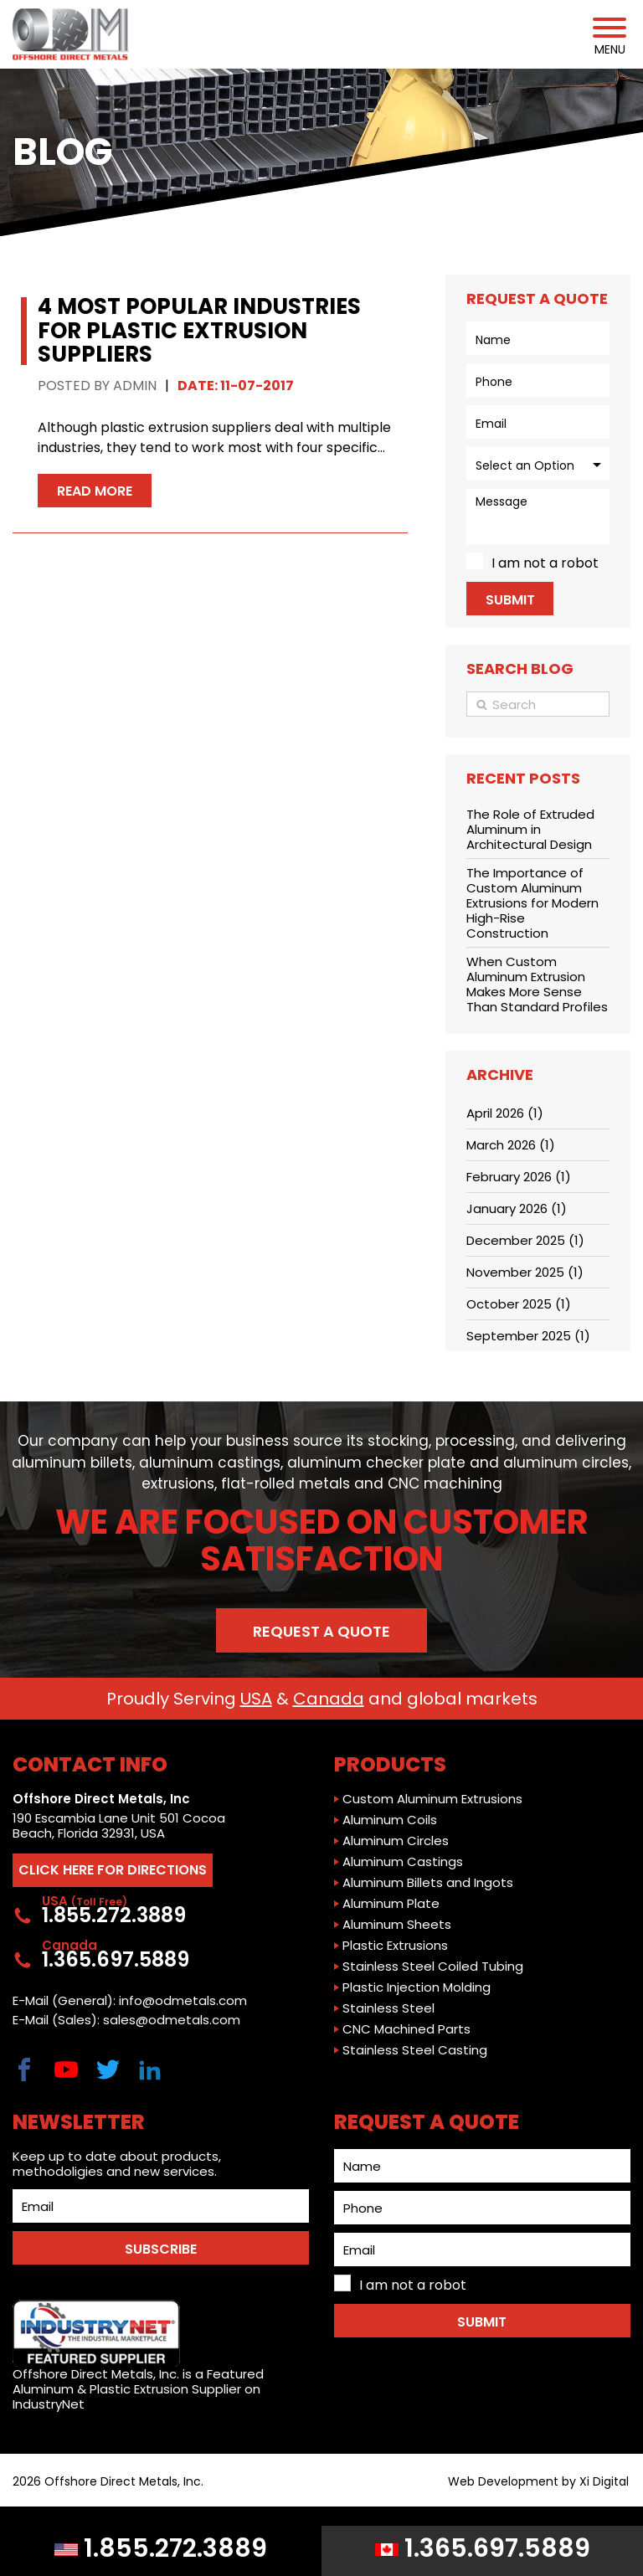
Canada (328, 1698)
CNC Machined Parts (406, 2029)
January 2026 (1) (516, 1208)
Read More (94, 491)
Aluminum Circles (395, 1840)
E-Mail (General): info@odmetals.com (130, 2000)
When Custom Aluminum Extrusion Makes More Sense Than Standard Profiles (537, 984)
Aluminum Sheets (396, 1924)
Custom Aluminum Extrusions (432, 1799)
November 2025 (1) (525, 1272)
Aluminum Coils (389, 1820)
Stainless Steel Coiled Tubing (432, 1966)
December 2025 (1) (525, 1240)
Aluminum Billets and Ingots (427, 1882)
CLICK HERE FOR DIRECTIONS (112, 1869)
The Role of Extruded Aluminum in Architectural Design (530, 829)
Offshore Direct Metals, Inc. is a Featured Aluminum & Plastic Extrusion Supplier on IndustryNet (138, 2356)
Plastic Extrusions (395, 1945)
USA (256, 1698)
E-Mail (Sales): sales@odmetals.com (126, 2020)
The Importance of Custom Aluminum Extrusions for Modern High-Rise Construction (532, 903)
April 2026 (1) (504, 1113)
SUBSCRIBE (161, 2249)
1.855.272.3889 (160, 2548)
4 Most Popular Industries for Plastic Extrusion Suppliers (199, 330)
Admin (135, 385)
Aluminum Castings (402, 1861)
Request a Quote (321, 1631)
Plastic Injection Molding (416, 1987)
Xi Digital (604, 2482)
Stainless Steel (388, 2008)
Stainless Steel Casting (414, 2050)
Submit (510, 599)
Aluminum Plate (391, 1903)
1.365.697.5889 (482, 2548)
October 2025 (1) (518, 1304)
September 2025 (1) (528, 1336)
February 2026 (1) (518, 1176)
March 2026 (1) (510, 1145)
